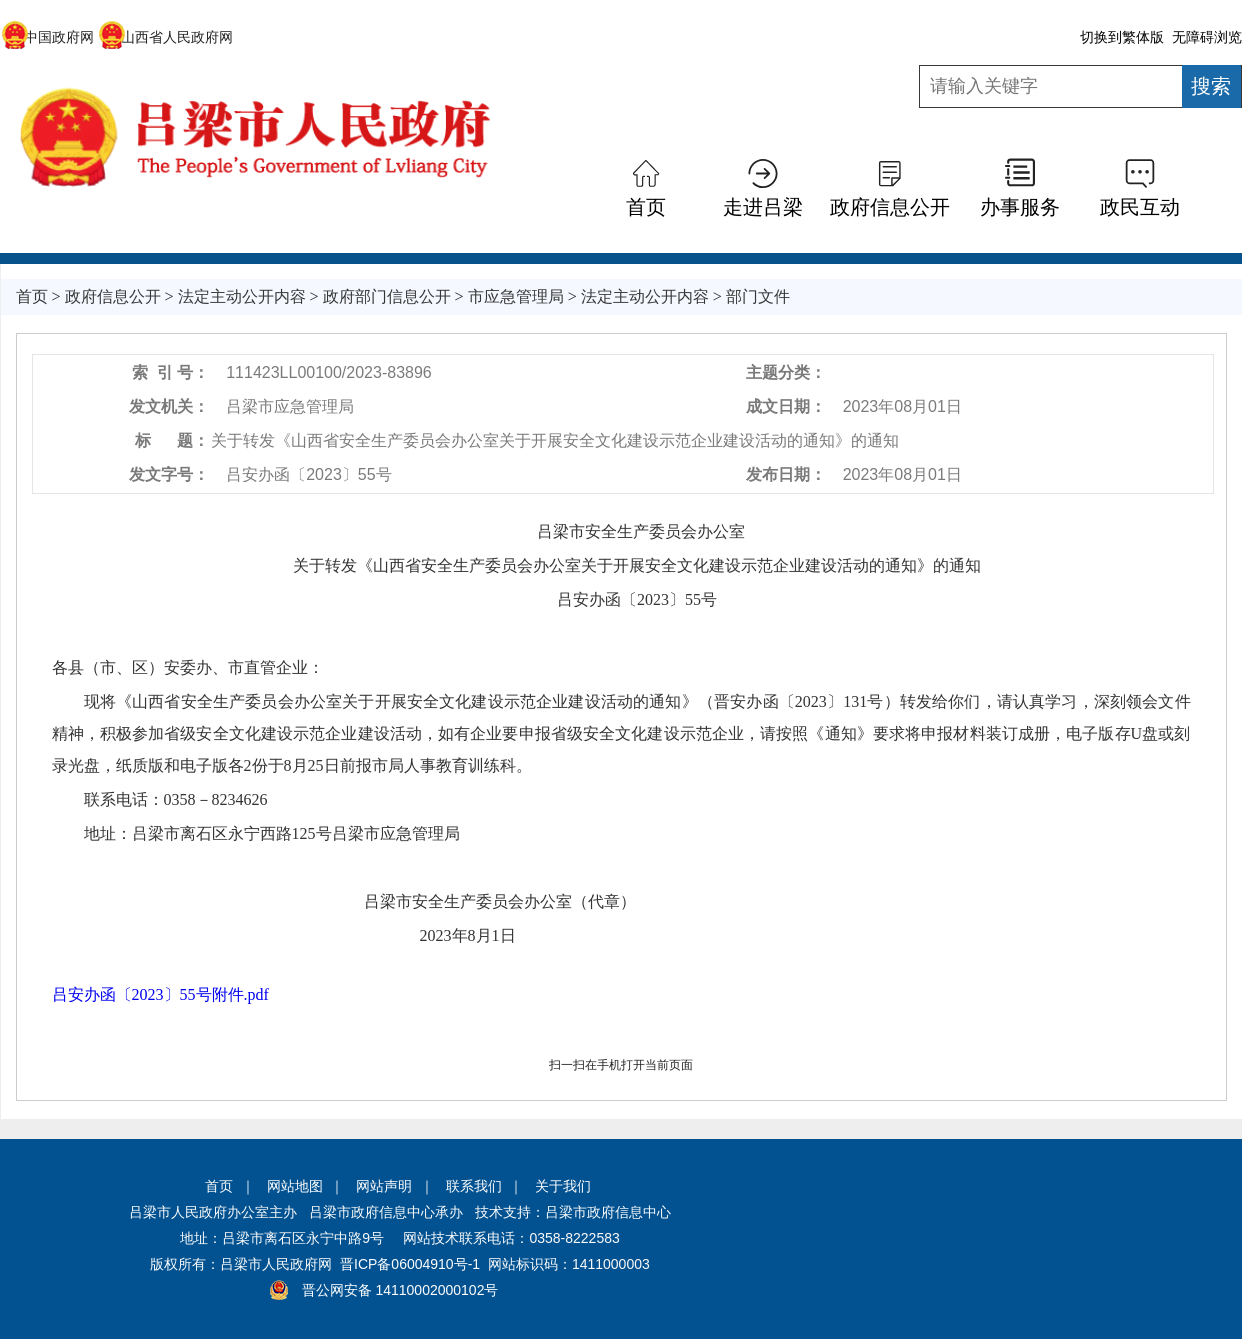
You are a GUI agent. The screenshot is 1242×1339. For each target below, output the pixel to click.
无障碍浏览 (1207, 37)
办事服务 (1020, 207)
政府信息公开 (890, 207)
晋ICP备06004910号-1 (410, 1264)
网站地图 (295, 1186)
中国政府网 (47, 37)
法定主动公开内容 (242, 296)
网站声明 (384, 1186)
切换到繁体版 (1122, 37)
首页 (646, 207)
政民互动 (1140, 207)
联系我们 (474, 1186)
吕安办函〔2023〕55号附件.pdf (160, 994)
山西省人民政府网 (165, 37)
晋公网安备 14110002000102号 (400, 1290)
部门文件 (758, 296)
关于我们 (563, 1186)
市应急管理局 (516, 296)
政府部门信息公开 (387, 296)
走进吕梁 (763, 207)
